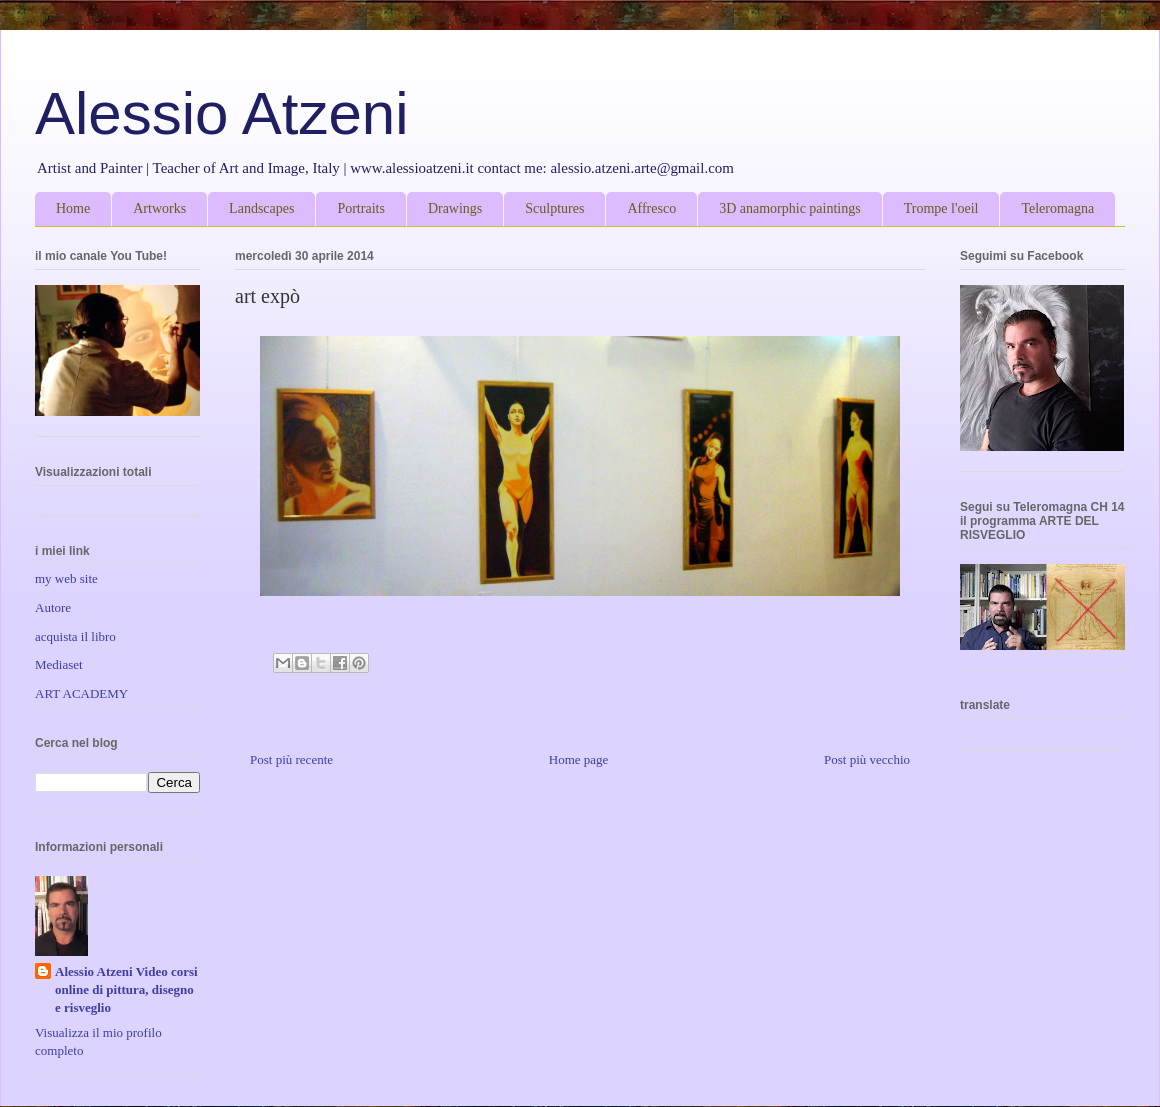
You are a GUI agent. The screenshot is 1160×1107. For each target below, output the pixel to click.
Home (73, 208)
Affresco (651, 208)
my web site (66, 578)
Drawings (455, 208)
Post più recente (291, 759)
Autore (53, 607)
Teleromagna (1057, 208)
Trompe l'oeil (941, 208)
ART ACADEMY (81, 693)
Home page (579, 759)
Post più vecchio (867, 759)
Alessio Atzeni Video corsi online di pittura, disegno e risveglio (126, 989)
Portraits (360, 208)
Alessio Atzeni (222, 113)
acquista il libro (75, 636)
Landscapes (261, 208)
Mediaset (59, 664)
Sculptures (554, 208)
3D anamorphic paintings (790, 208)
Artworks (159, 208)
